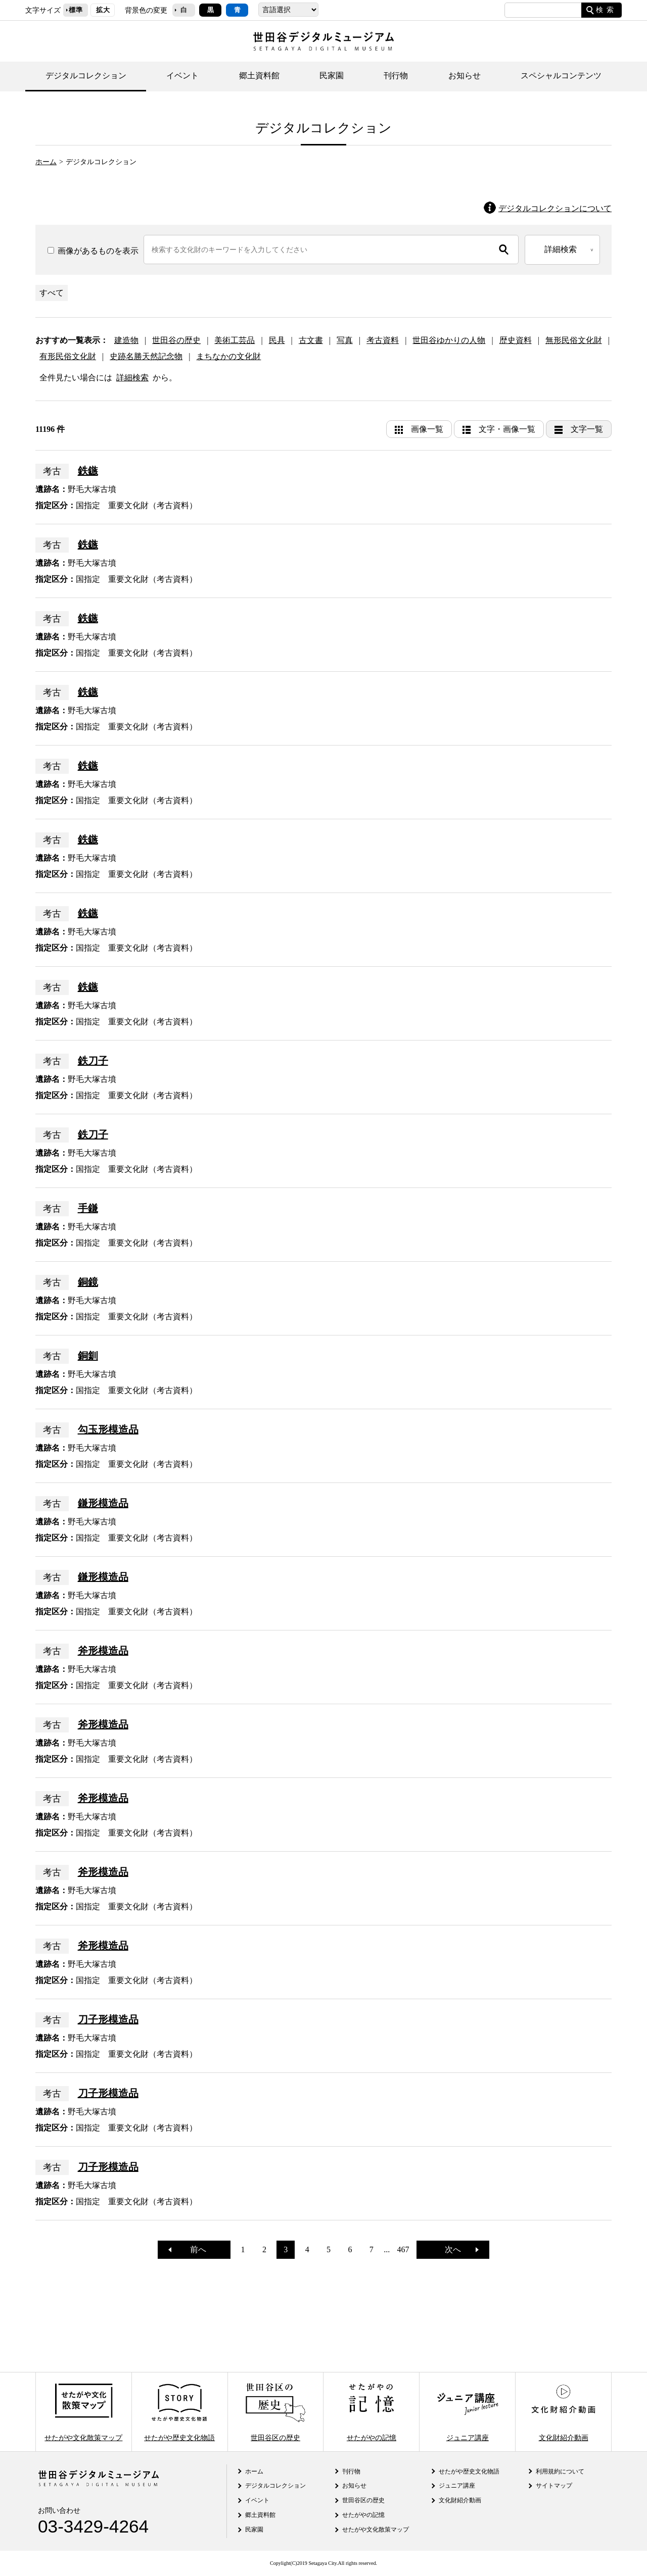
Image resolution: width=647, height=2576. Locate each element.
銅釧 (88, 1355)
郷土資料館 (259, 75)
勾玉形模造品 (108, 1429)
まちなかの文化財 (228, 356)
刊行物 (396, 75)
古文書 (311, 340)
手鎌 (88, 1208)
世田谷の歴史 (176, 340)
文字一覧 (587, 429)
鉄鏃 (88, 470)
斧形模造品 (103, 1650)
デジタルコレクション (85, 75)
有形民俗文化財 (67, 356)
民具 (277, 340)
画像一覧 (427, 429)
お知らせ (464, 75)
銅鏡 (88, 1281)
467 (403, 2249)
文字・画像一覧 (507, 429)
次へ (457, 2249)
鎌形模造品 (103, 1503)
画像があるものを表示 (93, 250)
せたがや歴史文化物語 (179, 2412)
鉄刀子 (93, 1060)
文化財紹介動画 (563, 2412)
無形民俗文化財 (573, 340)
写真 (345, 340)
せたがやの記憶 (371, 2412)
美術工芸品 (234, 340)
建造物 (126, 340)
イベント (182, 75)
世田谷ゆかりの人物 (448, 340)
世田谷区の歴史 (275, 2412)
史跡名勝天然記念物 (146, 356)
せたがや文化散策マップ (83, 2412)
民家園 (331, 75)
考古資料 (382, 340)
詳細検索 (132, 377)
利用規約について (560, 2471)
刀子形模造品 (108, 2019)
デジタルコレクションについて (555, 208)
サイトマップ (554, 2485)
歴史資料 (515, 340)
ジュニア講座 (467, 2412)
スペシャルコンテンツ (561, 75)
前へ (194, 2249)
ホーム (46, 162)
